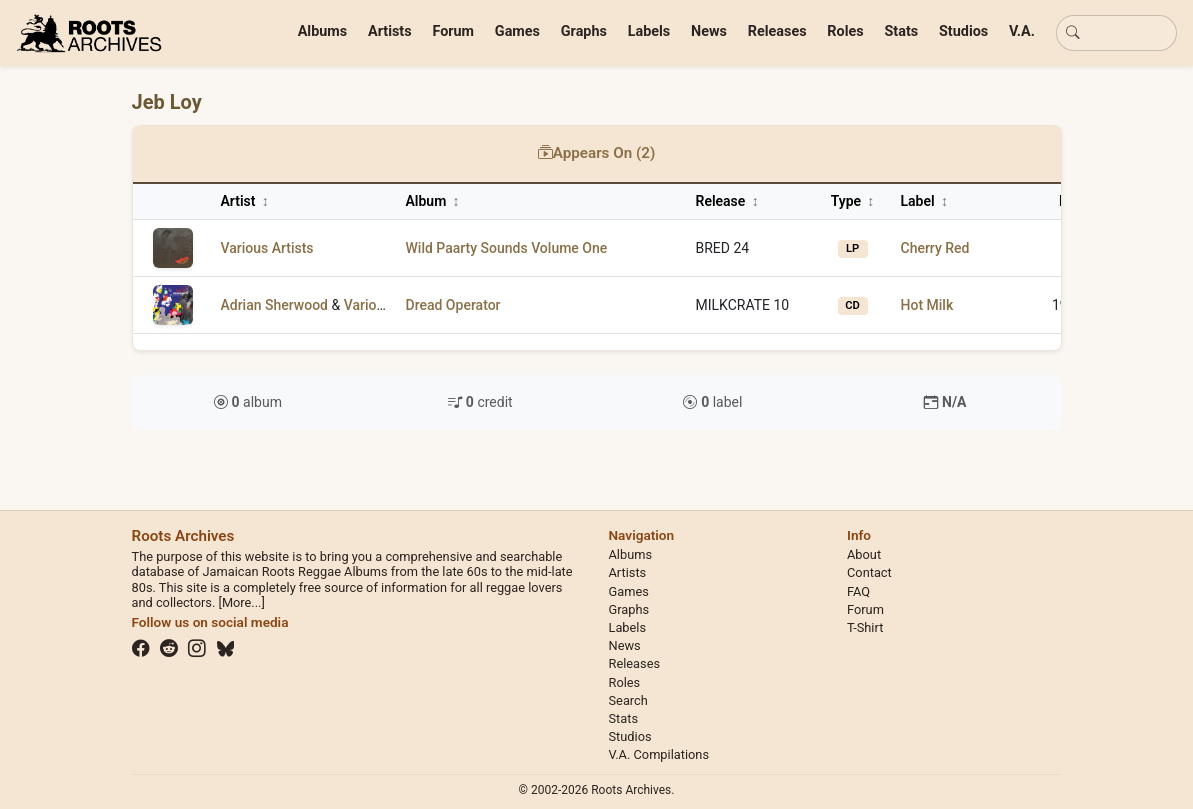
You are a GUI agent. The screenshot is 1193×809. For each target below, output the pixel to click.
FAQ (858, 591)
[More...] (241, 602)
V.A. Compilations (659, 754)
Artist (245, 201)
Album (433, 201)
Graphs (584, 31)
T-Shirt (865, 627)
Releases (777, 31)
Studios (963, 31)
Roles (845, 31)
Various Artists (267, 248)
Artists (390, 31)
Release (727, 201)
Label (924, 201)
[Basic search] (1116, 33)
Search (628, 700)
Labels (649, 31)
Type (853, 201)
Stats (901, 31)
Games (517, 31)
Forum (453, 31)
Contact (869, 572)
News (709, 31)
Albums (323, 31)
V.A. (1022, 31)
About (864, 554)
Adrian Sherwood (275, 305)
